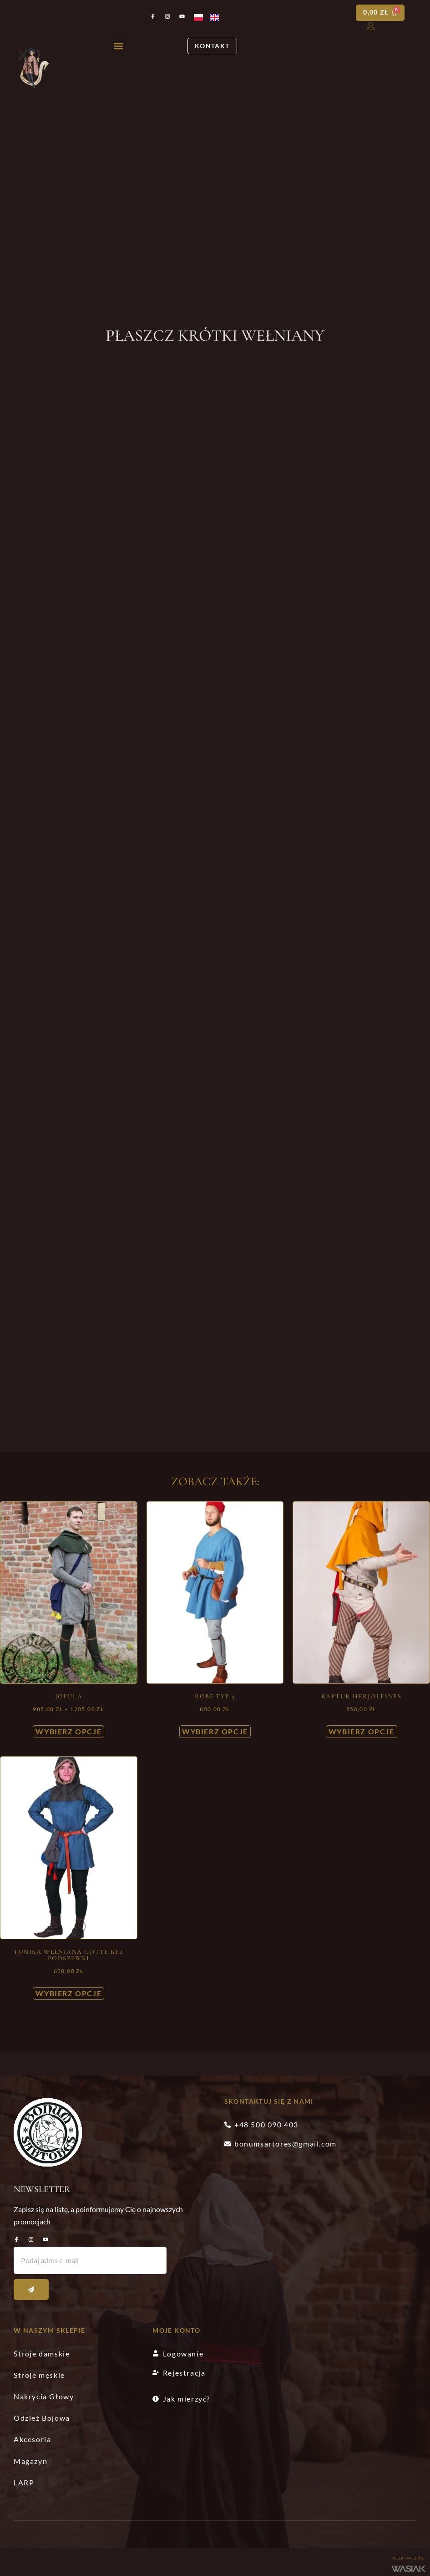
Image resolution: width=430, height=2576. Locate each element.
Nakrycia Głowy (44, 2396)
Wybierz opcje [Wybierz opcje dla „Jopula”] (68, 1732)
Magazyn (30, 2461)
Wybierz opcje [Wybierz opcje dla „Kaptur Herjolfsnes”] (362, 1732)
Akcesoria (32, 2439)
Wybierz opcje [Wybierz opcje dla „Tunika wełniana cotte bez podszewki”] (68, 1993)
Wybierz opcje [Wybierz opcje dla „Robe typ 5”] (215, 1732)
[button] (118, 46)
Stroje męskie (39, 2375)
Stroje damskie (42, 2353)
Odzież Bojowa (42, 2418)
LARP (24, 2482)
